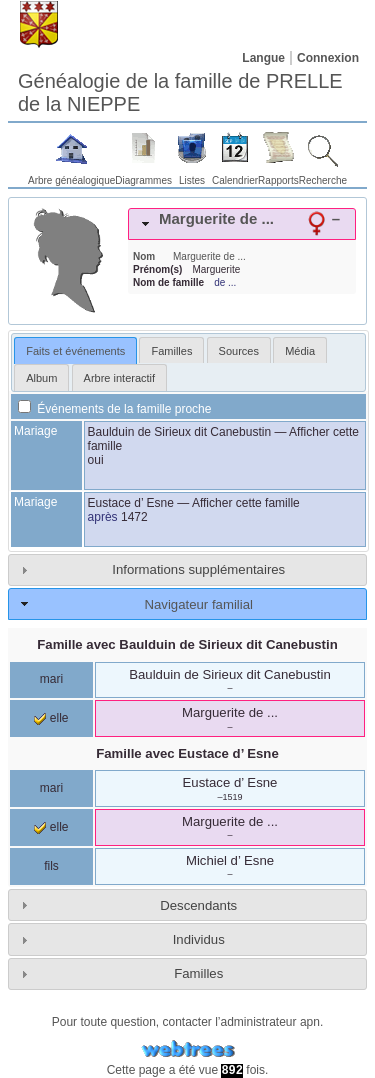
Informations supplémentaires (198, 569)
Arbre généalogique (71, 180)
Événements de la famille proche (114, 409)
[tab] (242, 224)
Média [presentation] (300, 351)
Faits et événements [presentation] (75, 351)
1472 (134, 517)
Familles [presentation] (171, 351)
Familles (198, 973)
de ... (225, 282)
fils (51, 866)
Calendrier (235, 180)
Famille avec (187, 644)
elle (51, 718)
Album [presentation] (41, 378)
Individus (199, 939)
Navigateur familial (198, 604)
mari (51, 679)
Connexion (328, 58)
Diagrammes (143, 180)
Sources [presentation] (239, 351)
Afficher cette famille (246, 503)
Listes (192, 180)
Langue (263, 58)
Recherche (323, 180)
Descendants (198, 905)
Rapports (278, 180)
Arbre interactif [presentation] (120, 378)
